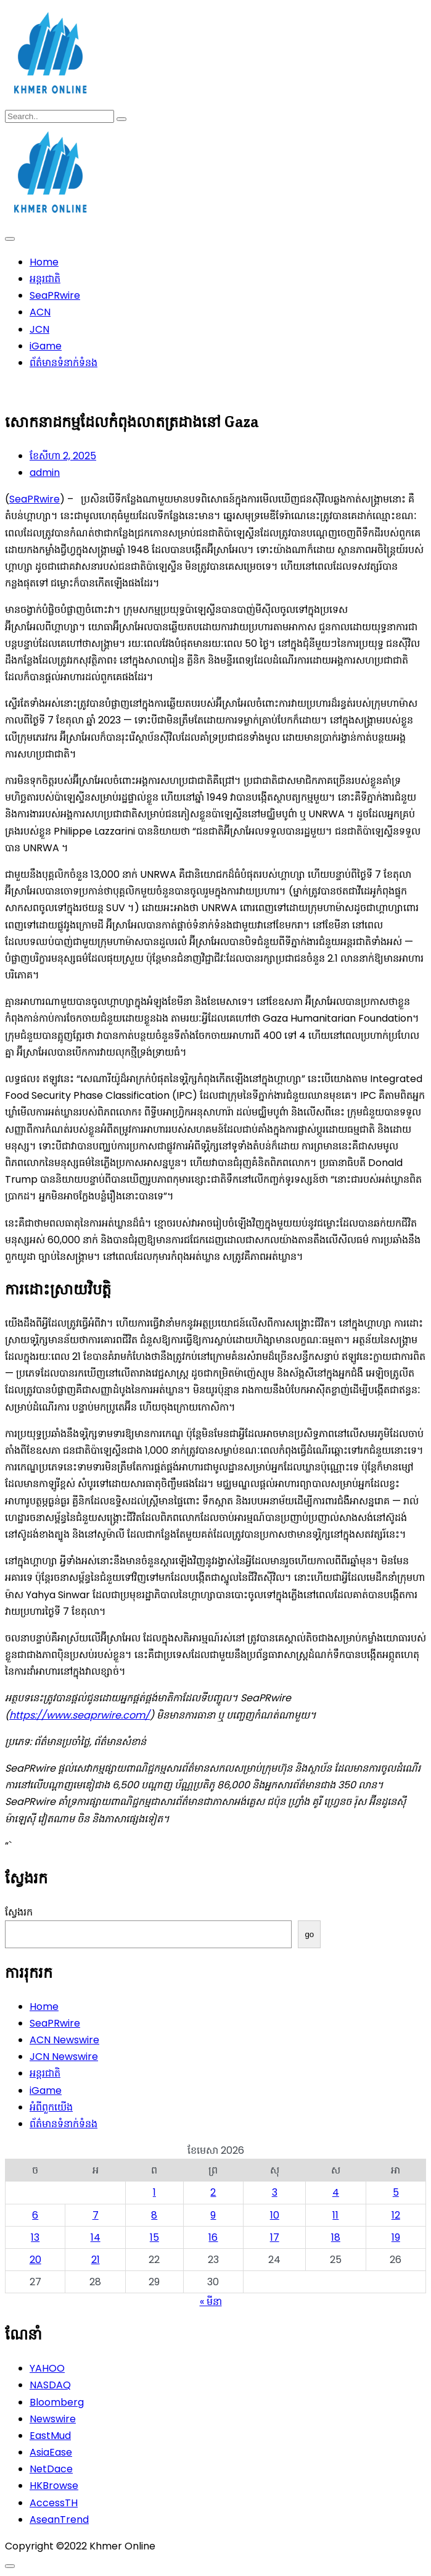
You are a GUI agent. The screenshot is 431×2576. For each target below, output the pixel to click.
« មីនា (211, 2302)
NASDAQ (50, 2385)
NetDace (51, 2469)
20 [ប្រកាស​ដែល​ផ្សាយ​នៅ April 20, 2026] (35, 2260)
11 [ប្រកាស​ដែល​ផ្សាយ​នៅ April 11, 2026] (335, 2215)
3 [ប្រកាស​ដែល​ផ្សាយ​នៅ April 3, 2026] (274, 2192)
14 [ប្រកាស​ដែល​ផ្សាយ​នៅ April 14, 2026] (96, 2237)
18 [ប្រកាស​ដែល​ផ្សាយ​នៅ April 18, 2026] (335, 2237)
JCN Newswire (64, 2056)
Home (44, 262)
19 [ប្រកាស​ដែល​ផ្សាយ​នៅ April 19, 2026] (396, 2237)
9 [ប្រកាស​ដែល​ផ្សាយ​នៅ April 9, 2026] (213, 2215)
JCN (39, 329)
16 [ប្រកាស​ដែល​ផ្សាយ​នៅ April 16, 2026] (213, 2237)
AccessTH (54, 2503)
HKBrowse (54, 2485)
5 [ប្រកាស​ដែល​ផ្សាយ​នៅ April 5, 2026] (396, 2192)
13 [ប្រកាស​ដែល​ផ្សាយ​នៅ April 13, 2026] (35, 2237)
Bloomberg (57, 2402)
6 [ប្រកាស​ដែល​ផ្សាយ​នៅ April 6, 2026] (35, 2215)
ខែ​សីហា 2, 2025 (63, 456)
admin (45, 472)
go (309, 1934)
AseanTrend (59, 2519)
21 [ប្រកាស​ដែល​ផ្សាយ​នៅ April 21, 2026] (95, 2260)
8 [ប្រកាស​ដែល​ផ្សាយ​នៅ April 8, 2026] (154, 2215)
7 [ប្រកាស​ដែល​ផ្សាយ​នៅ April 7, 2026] (95, 2215)
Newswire (53, 2419)
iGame (46, 346)
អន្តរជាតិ (45, 279)
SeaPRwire (55, 295)
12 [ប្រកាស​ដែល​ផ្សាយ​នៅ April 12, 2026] (396, 2215)
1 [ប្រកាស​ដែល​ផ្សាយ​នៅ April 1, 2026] (154, 2192)
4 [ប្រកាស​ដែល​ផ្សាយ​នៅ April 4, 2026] (335, 2192)
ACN (40, 312)
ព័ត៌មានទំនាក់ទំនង (63, 363)
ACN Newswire (64, 2040)
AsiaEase (51, 2452)
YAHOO (47, 2368)
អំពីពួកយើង (51, 2107)
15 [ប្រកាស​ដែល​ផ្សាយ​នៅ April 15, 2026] (154, 2237)
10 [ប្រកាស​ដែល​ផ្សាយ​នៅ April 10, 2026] (274, 2215)
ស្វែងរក (19, 1912)
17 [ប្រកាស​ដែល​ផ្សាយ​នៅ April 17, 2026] (274, 2237)
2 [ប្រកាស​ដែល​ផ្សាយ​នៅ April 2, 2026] (213, 2192)
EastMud (50, 2435)
